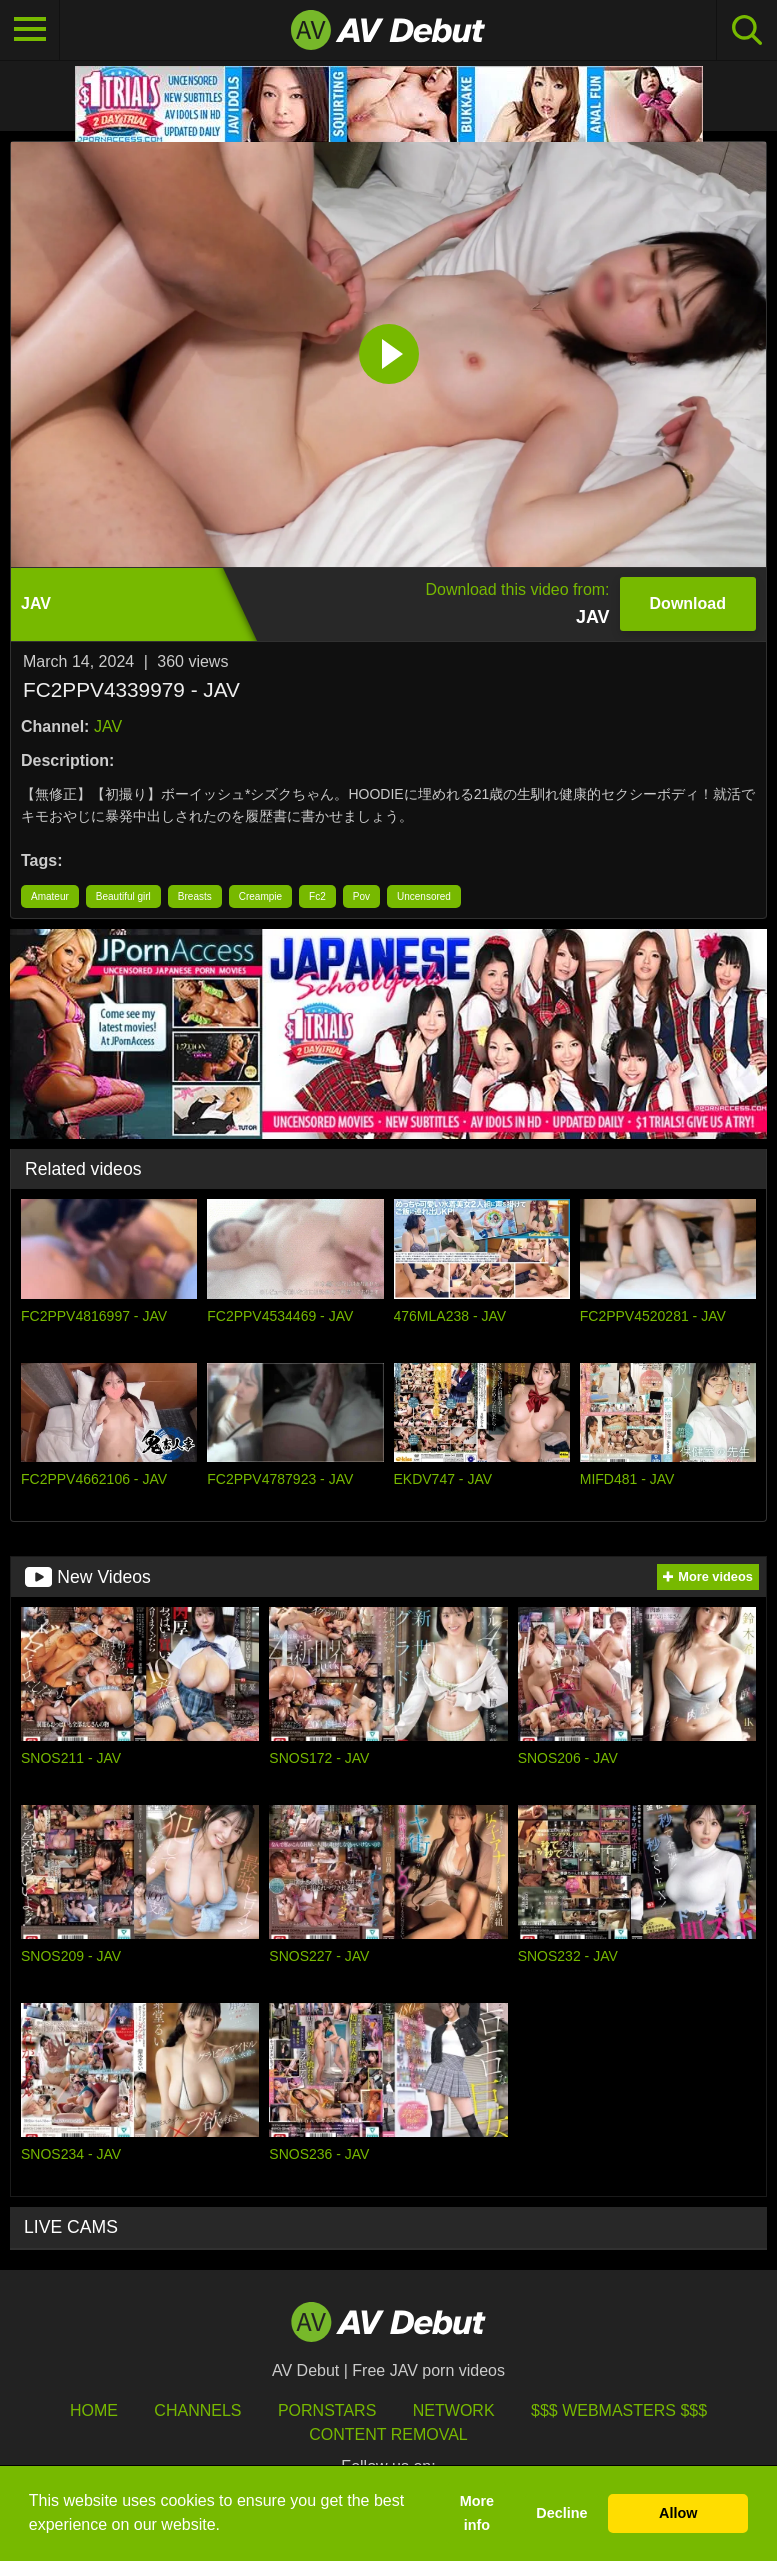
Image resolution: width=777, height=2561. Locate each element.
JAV (108, 726)
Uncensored (424, 896)
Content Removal (388, 2434)
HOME (94, 2410)
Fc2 (317, 896)
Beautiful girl (123, 896)
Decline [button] (561, 2513)
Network (454, 2410)
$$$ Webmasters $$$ (619, 2410)
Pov (361, 896)
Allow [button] (678, 2513)
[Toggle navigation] (30, 30)
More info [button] (477, 2513)
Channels (197, 2410)
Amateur (50, 896)
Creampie (260, 896)
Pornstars (327, 2410)
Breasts (195, 896)
